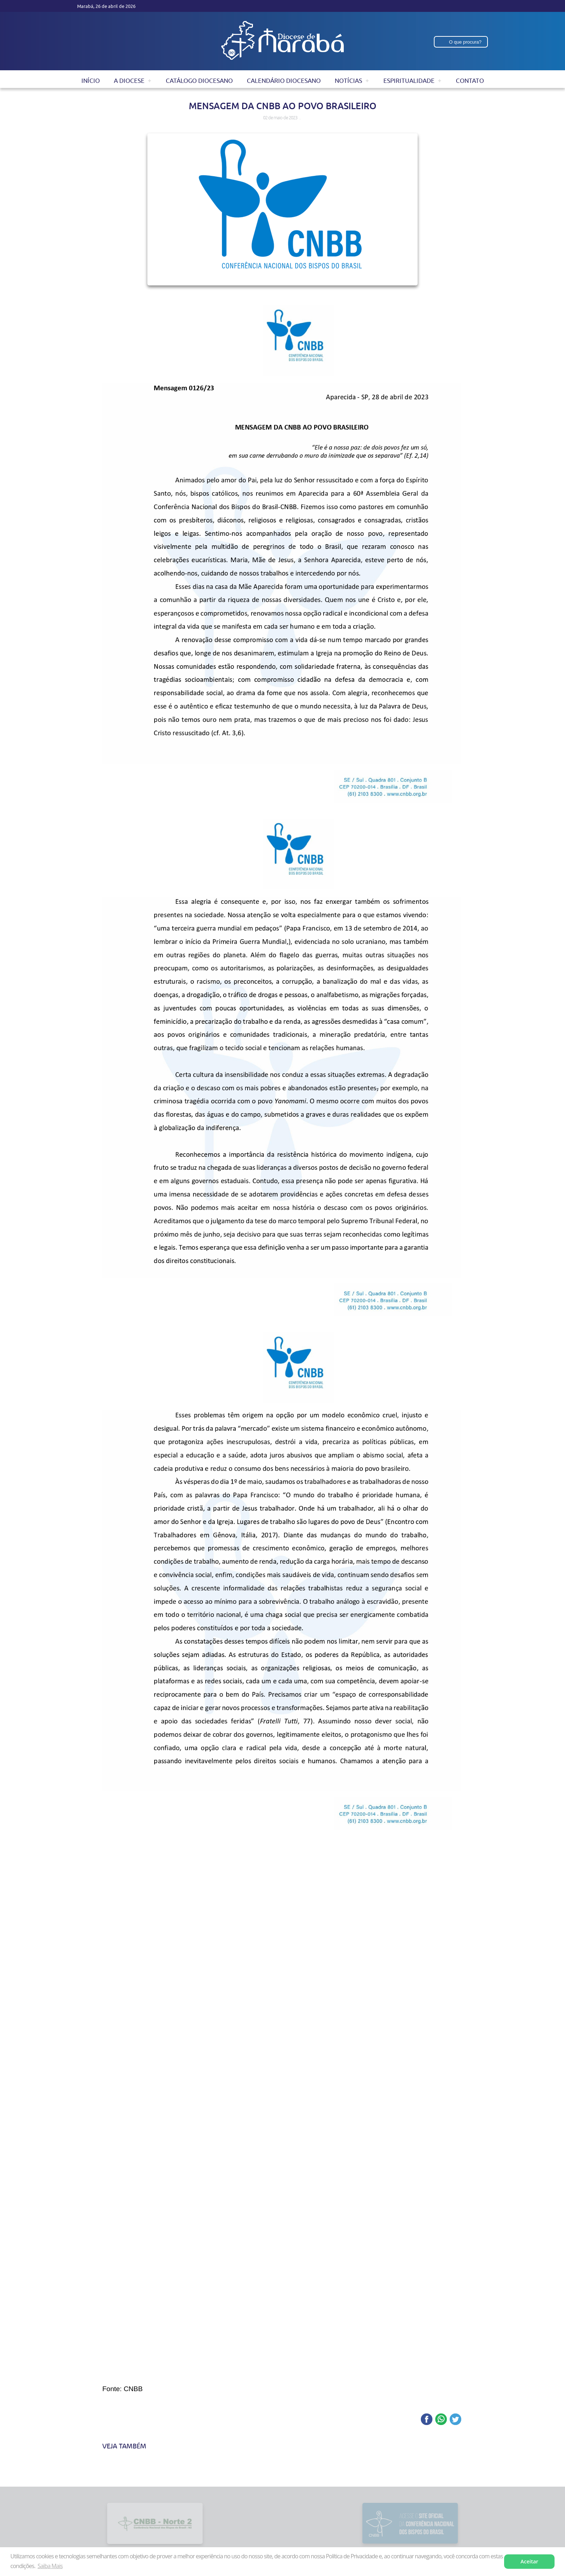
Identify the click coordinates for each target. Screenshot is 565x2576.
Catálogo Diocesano (199, 80)
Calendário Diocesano (284, 80)
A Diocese (129, 80)
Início (90, 80)
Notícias (348, 80)
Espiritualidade (409, 80)
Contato (470, 80)
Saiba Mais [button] (49, 2566)
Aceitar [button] (529, 2561)
